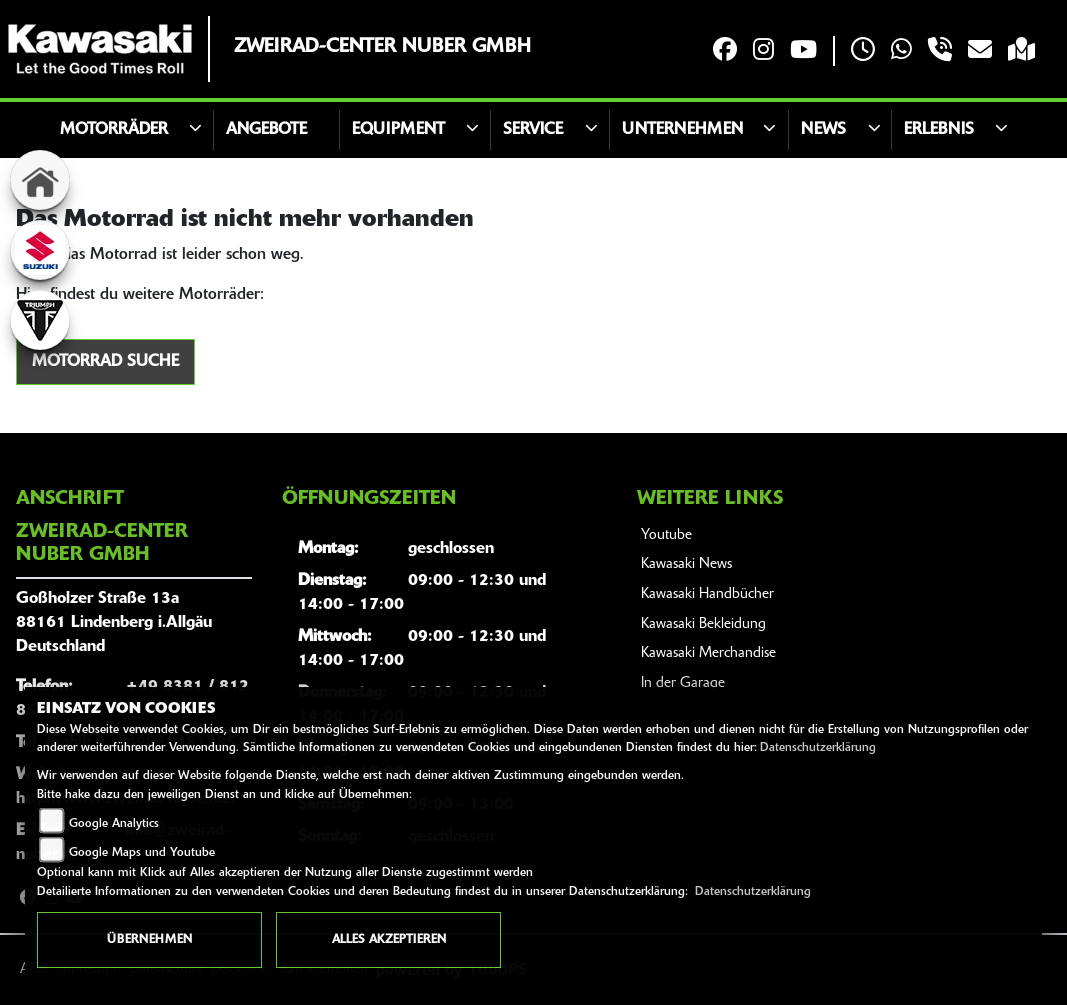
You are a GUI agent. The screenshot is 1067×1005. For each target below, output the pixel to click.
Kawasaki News (686, 564)
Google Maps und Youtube (142, 853)
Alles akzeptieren (389, 940)
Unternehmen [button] (682, 130)
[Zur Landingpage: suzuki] (40, 250)
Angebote (266, 130)
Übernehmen (149, 940)
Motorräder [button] (114, 130)
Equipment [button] (398, 130)
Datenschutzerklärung (818, 748)
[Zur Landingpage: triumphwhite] (40, 320)
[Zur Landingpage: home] (40, 180)
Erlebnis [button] (939, 130)
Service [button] (533, 130)
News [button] (823, 130)
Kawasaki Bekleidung (703, 624)
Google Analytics (114, 824)
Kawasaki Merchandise (708, 653)
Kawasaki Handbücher (707, 594)
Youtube (666, 535)
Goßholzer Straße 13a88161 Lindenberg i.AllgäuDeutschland (114, 623)
